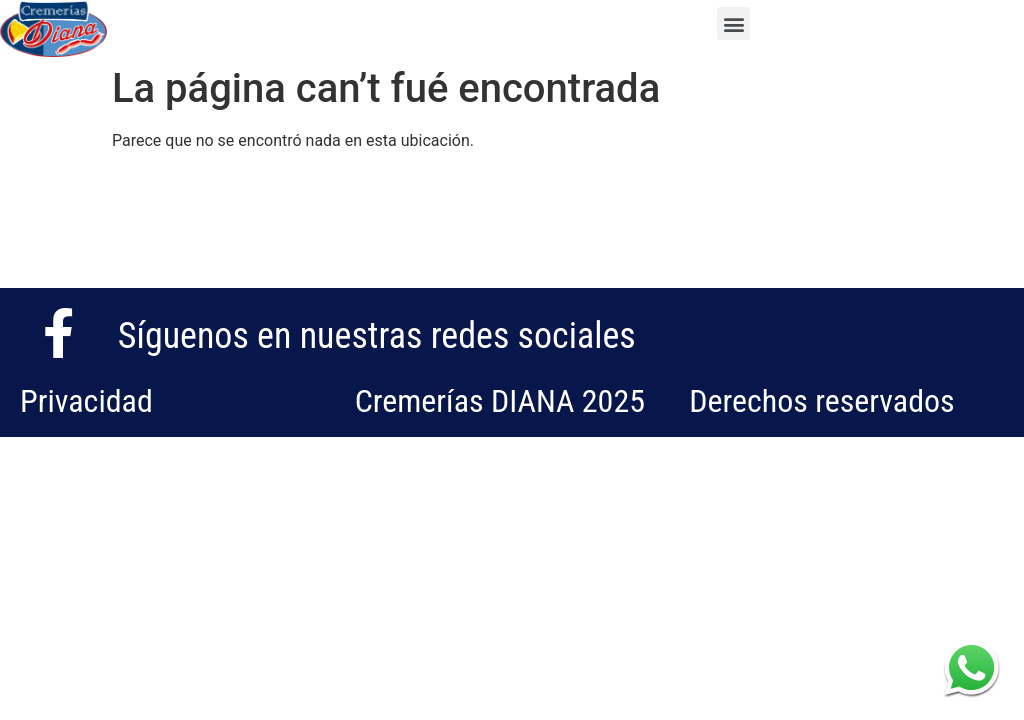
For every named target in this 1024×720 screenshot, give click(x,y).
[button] (733, 23)
